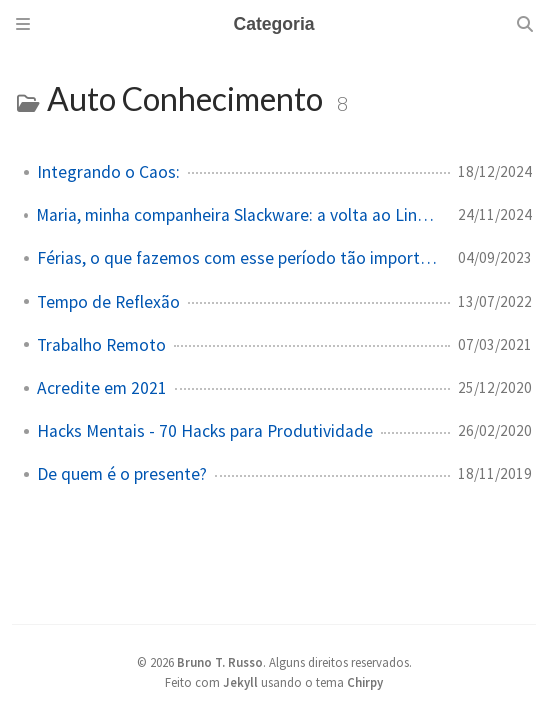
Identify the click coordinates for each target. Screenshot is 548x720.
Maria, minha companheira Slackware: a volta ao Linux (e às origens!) (239, 215)
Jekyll (240, 682)
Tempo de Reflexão (108, 302)
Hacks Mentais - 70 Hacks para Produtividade (205, 431)
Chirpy (365, 682)
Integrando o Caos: (108, 172)
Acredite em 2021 (102, 388)
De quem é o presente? (122, 474)
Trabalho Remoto (101, 345)
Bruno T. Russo (220, 662)
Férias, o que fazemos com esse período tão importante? (239, 258)
